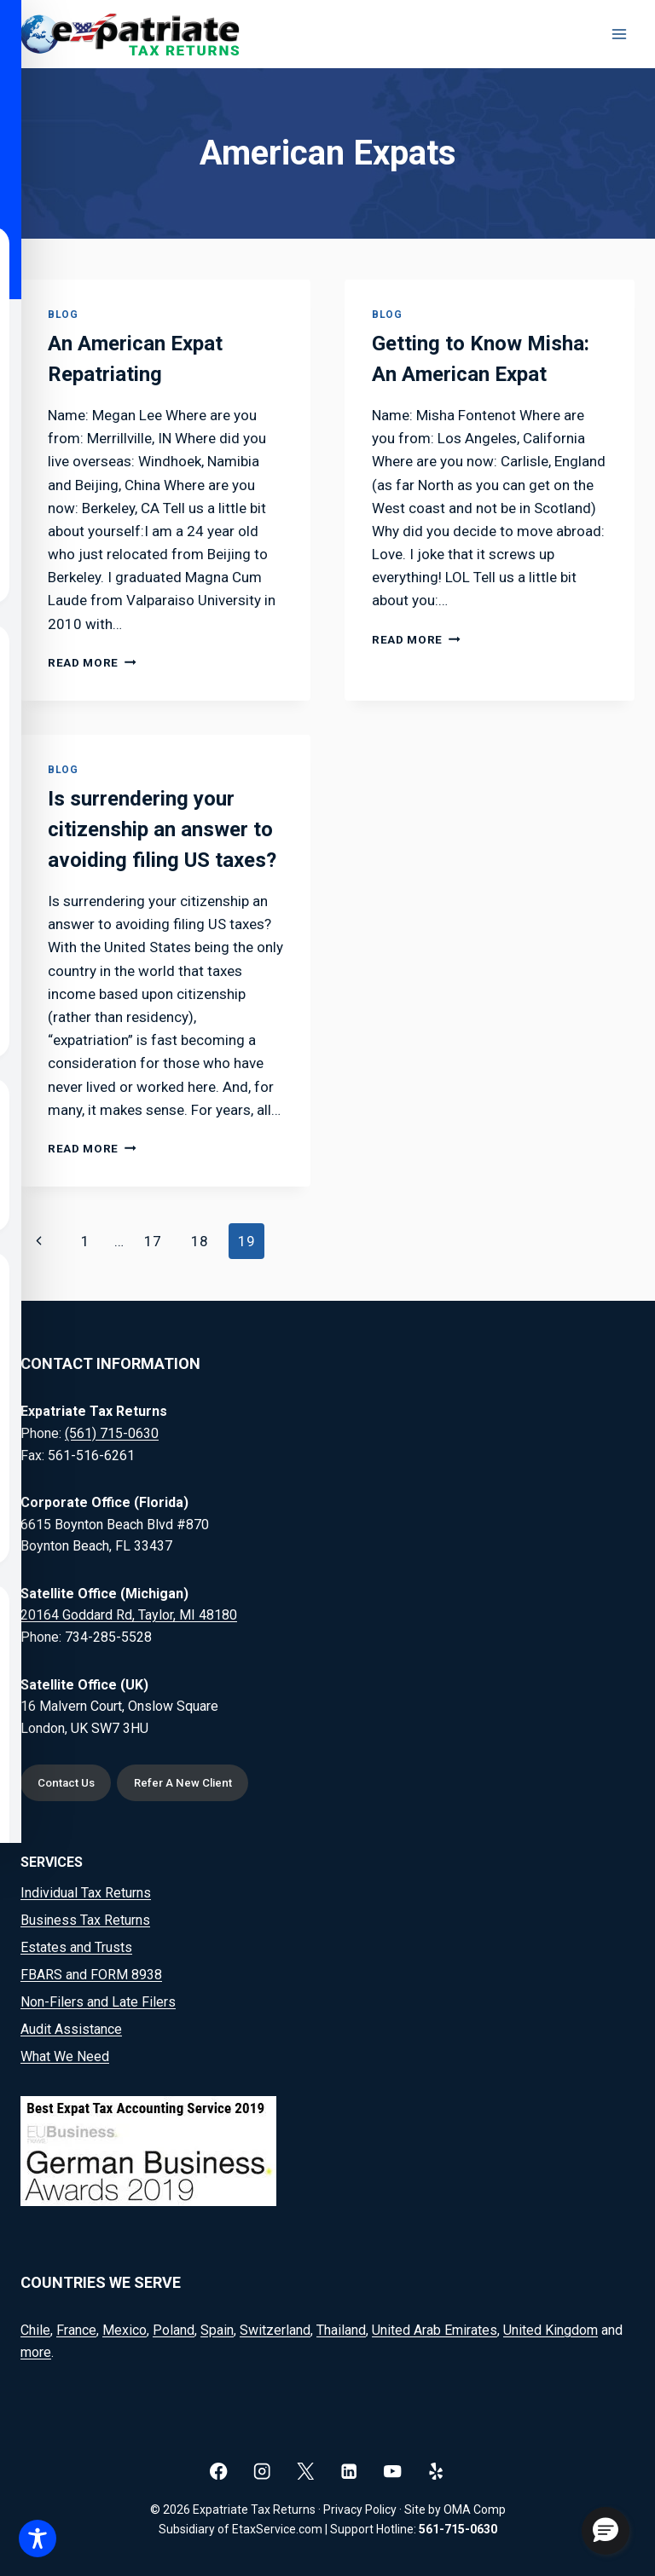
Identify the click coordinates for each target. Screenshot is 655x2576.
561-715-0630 (458, 2529)
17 (152, 1241)
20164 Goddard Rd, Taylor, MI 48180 (128, 1615)
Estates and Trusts (76, 1947)
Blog (63, 315)
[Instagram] (262, 2470)
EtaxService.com (277, 2529)
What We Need (64, 2056)
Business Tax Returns (85, 1920)
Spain (217, 2330)
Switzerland (275, 2330)
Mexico (124, 2330)
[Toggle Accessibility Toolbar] (37, 2538)
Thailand (341, 2330)
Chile (35, 2330)
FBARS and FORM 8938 (91, 1975)
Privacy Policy (360, 2509)
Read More (92, 662)
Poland (173, 2330)
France (76, 2330)
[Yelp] (436, 2470)
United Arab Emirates (434, 2330)
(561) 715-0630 (112, 1433)
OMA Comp (474, 2509)
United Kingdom (550, 2330)
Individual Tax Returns (85, 1893)
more (35, 2352)
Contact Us (66, 1782)
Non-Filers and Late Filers (98, 2002)
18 (199, 1241)
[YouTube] (392, 2470)
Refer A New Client (183, 1782)
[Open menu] (619, 33)
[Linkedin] (349, 2470)
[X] (305, 2470)
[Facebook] (218, 2470)
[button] (605, 2531)
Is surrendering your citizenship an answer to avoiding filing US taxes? (162, 829)
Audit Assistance (71, 2029)
